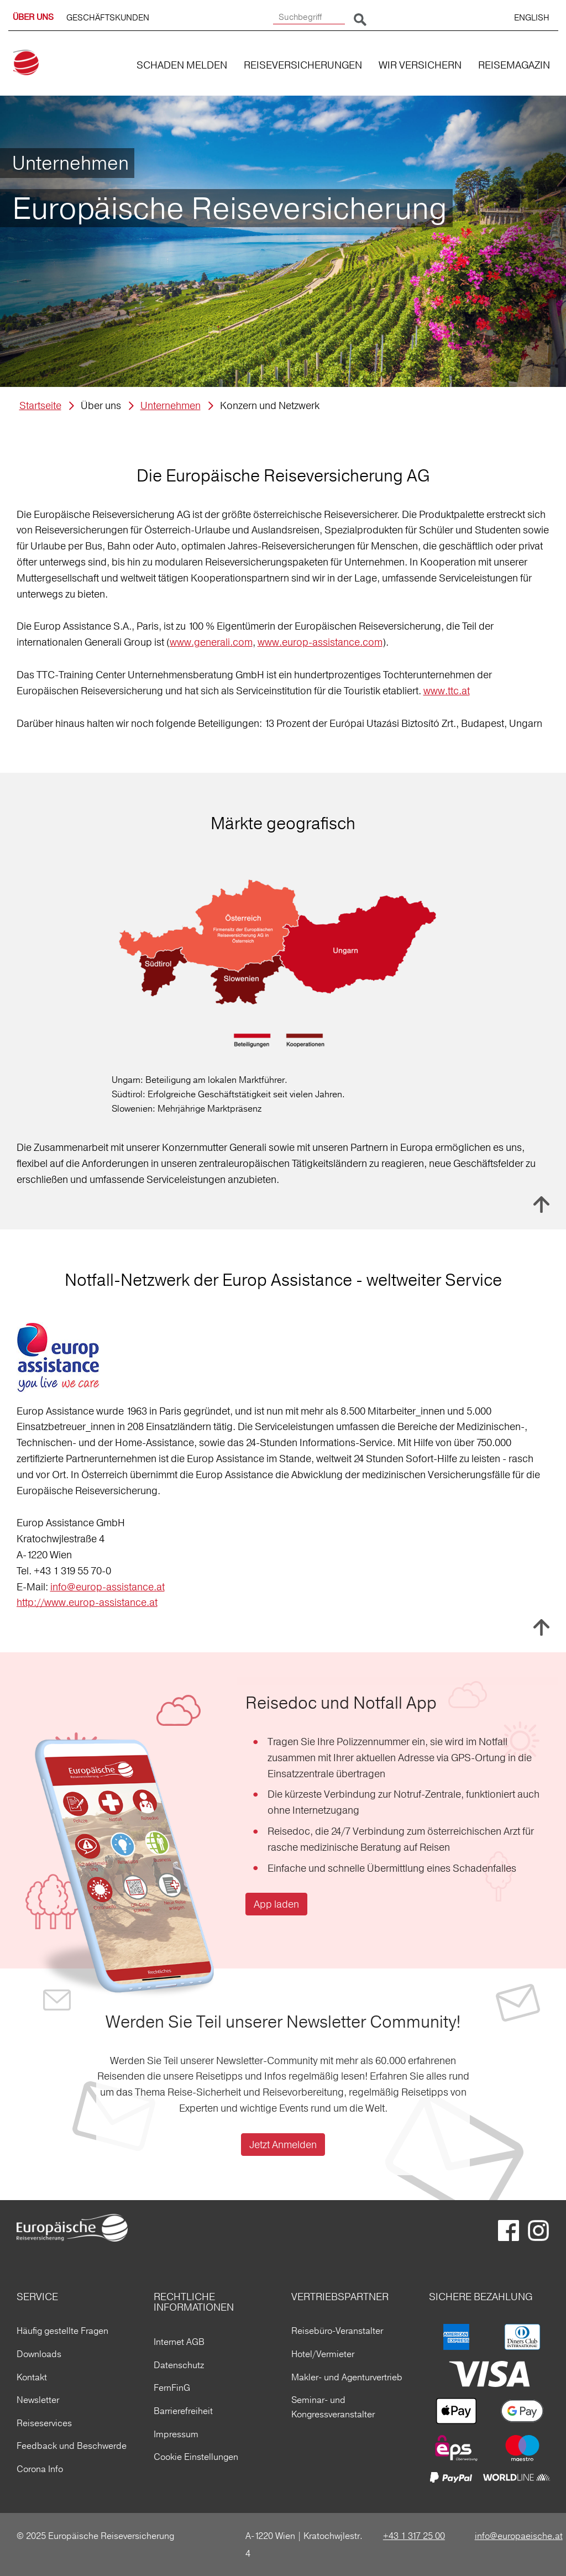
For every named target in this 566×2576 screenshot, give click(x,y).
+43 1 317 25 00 (414, 2535)
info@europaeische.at (519, 2535)
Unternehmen (170, 405)
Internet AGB (179, 2341)
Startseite (40, 405)
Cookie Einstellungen (196, 2456)
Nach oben (541, 1204)
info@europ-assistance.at (107, 1586)
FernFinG (172, 2387)
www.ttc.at (446, 690)
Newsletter (38, 2399)
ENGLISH (531, 17)
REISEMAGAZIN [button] (514, 65)
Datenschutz (179, 2364)
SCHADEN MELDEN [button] (182, 65)
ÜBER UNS (33, 17)
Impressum (176, 2433)
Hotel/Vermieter (322, 2353)
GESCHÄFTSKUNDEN (107, 17)
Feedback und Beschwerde (72, 2445)
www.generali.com (211, 642)
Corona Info (40, 2468)
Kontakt (32, 2377)
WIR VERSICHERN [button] (420, 65)
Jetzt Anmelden (283, 2144)
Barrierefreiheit (183, 2410)
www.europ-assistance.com (320, 642)
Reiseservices (44, 2422)
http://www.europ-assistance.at (87, 1602)
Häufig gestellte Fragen (62, 2330)
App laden (276, 1904)
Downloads (39, 2353)
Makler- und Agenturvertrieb (346, 2377)
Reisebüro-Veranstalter (337, 2330)
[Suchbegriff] (309, 17)
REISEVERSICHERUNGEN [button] (303, 65)
